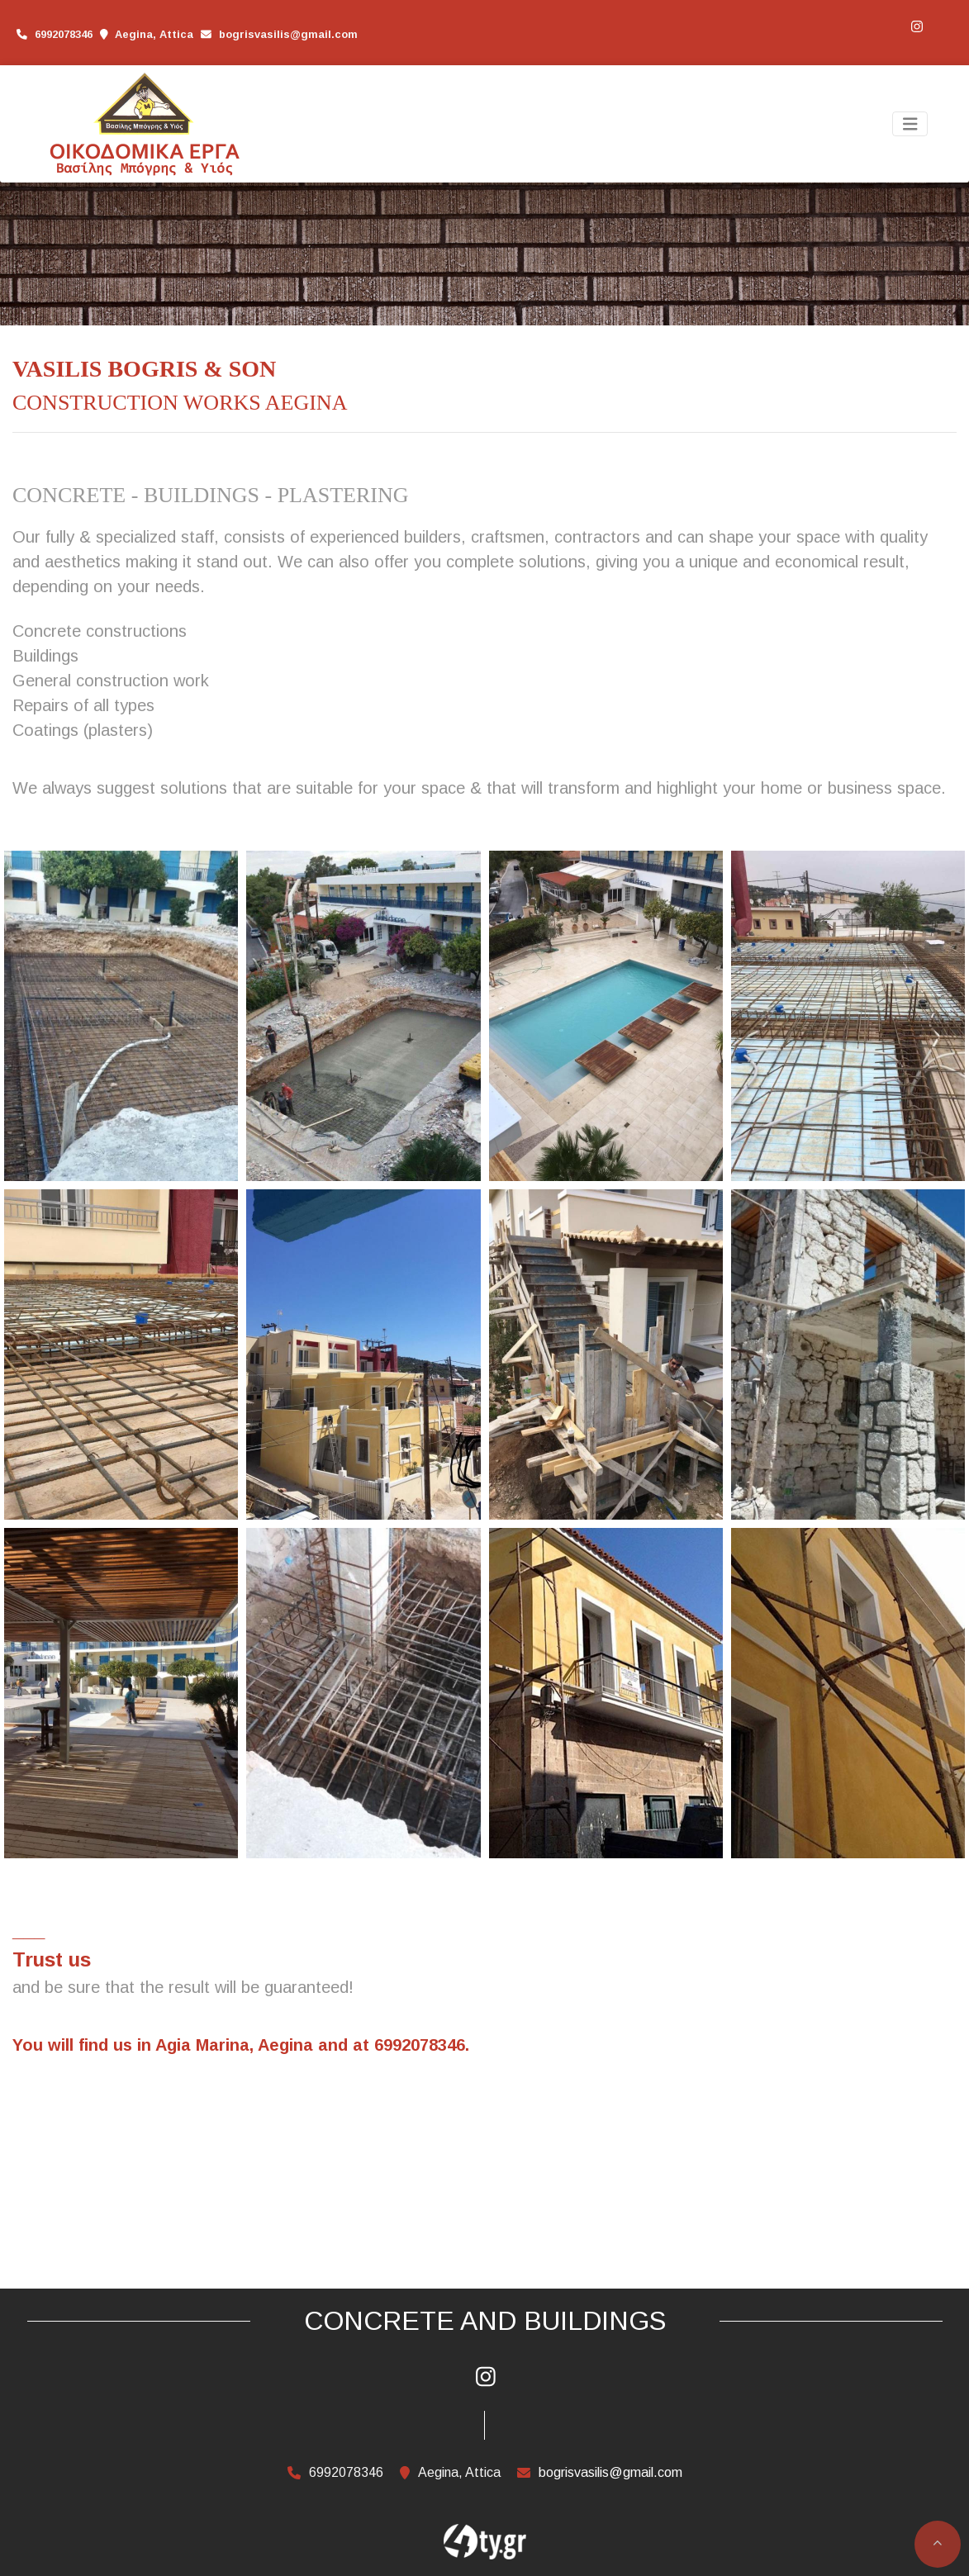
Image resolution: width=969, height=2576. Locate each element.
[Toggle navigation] (910, 124)
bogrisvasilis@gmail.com (288, 34)
